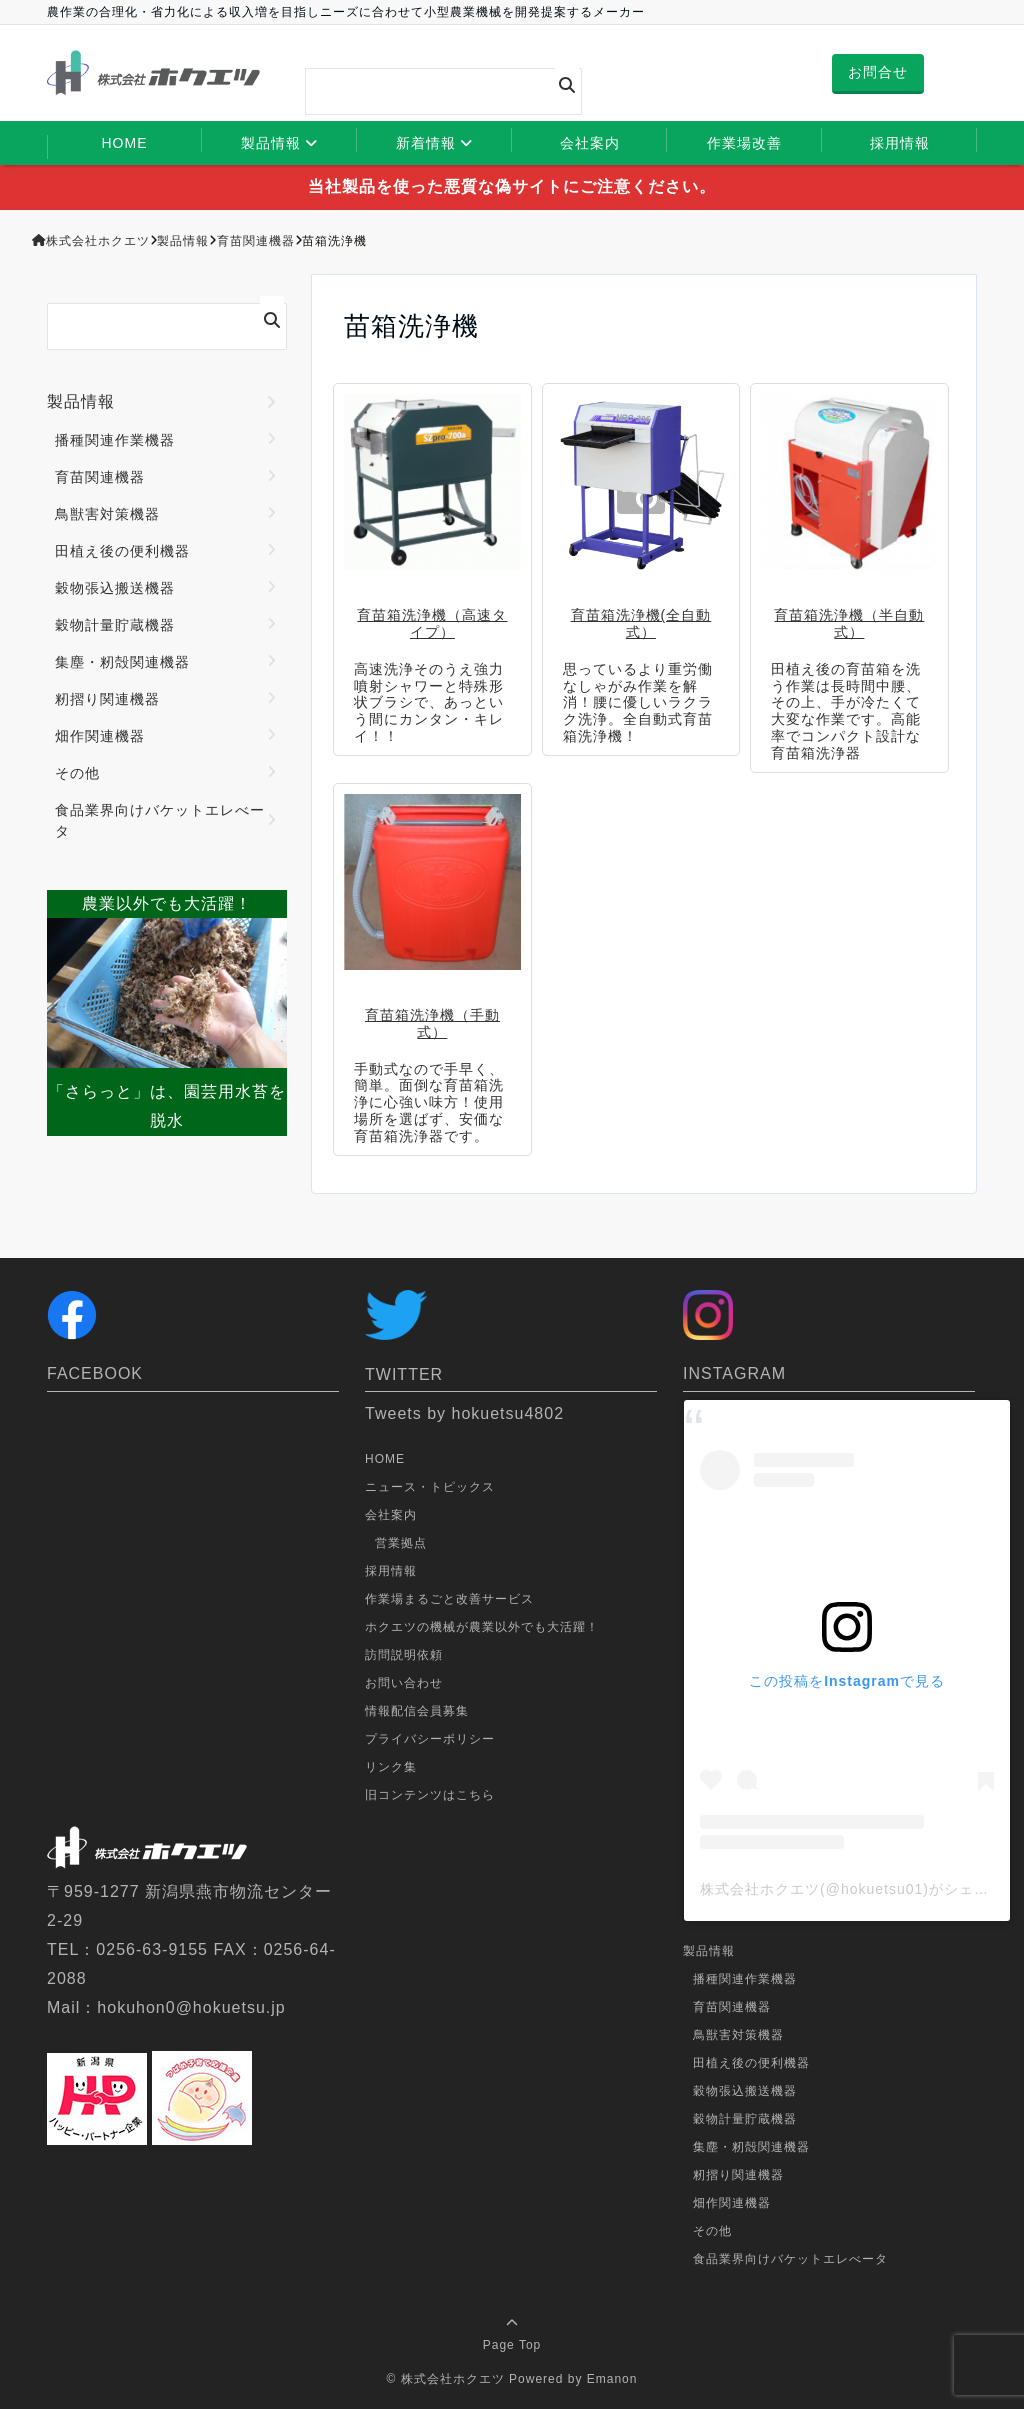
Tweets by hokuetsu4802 (464, 1413)
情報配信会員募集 (417, 1711)
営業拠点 (401, 1543)
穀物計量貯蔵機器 (115, 625)
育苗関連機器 (100, 477)
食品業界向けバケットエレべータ (160, 820)
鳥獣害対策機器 (107, 514)
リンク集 (391, 1767)
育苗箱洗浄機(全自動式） (641, 623)
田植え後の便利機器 (122, 551)
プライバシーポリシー (430, 1739)
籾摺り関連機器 (107, 699)
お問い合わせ (404, 1683)
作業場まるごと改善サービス (449, 1599)
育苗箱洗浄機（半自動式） (849, 623)
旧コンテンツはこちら (430, 1795)
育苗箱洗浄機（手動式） (432, 1023)
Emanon (612, 2379)
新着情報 (426, 143)
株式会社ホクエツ (453, 2379)
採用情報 (900, 143)
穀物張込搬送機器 (115, 588)
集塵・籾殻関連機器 (122, 662)
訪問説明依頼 (404, 1655)
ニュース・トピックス (430, 1487)
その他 (77, 773)
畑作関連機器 (100, 736)
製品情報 (271, 143)
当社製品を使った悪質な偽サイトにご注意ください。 (512, 186)
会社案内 (590, 143)
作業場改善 (744, 143)
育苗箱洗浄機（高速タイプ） (432, 623)
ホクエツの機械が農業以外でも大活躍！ (482, 1627)
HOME (125, 143)
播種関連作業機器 (115, 440)
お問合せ (878, 72)
